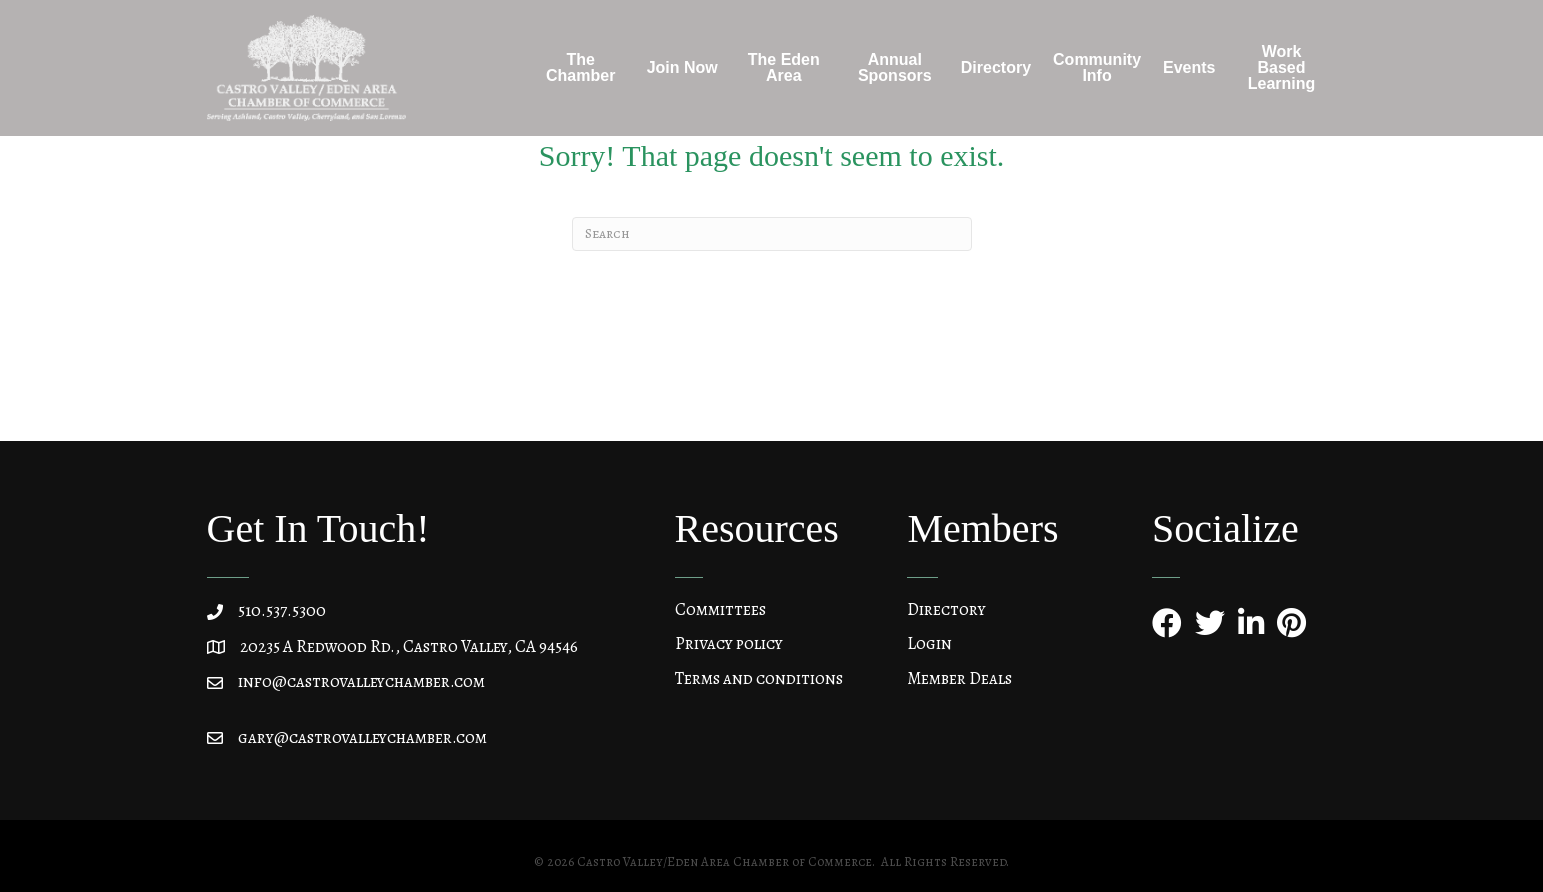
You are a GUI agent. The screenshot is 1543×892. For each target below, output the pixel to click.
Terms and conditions (759, 678)
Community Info (1097, 67)
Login (929, 643)
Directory (996, 67)
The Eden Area (784, 67)
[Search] (772, 234)
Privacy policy (729, 643)
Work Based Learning (1282, 67)
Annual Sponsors (895, 67)
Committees (720, 609)
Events (1189, 67)
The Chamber (580, 67)
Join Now (682, 67)
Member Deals (959, 678)
